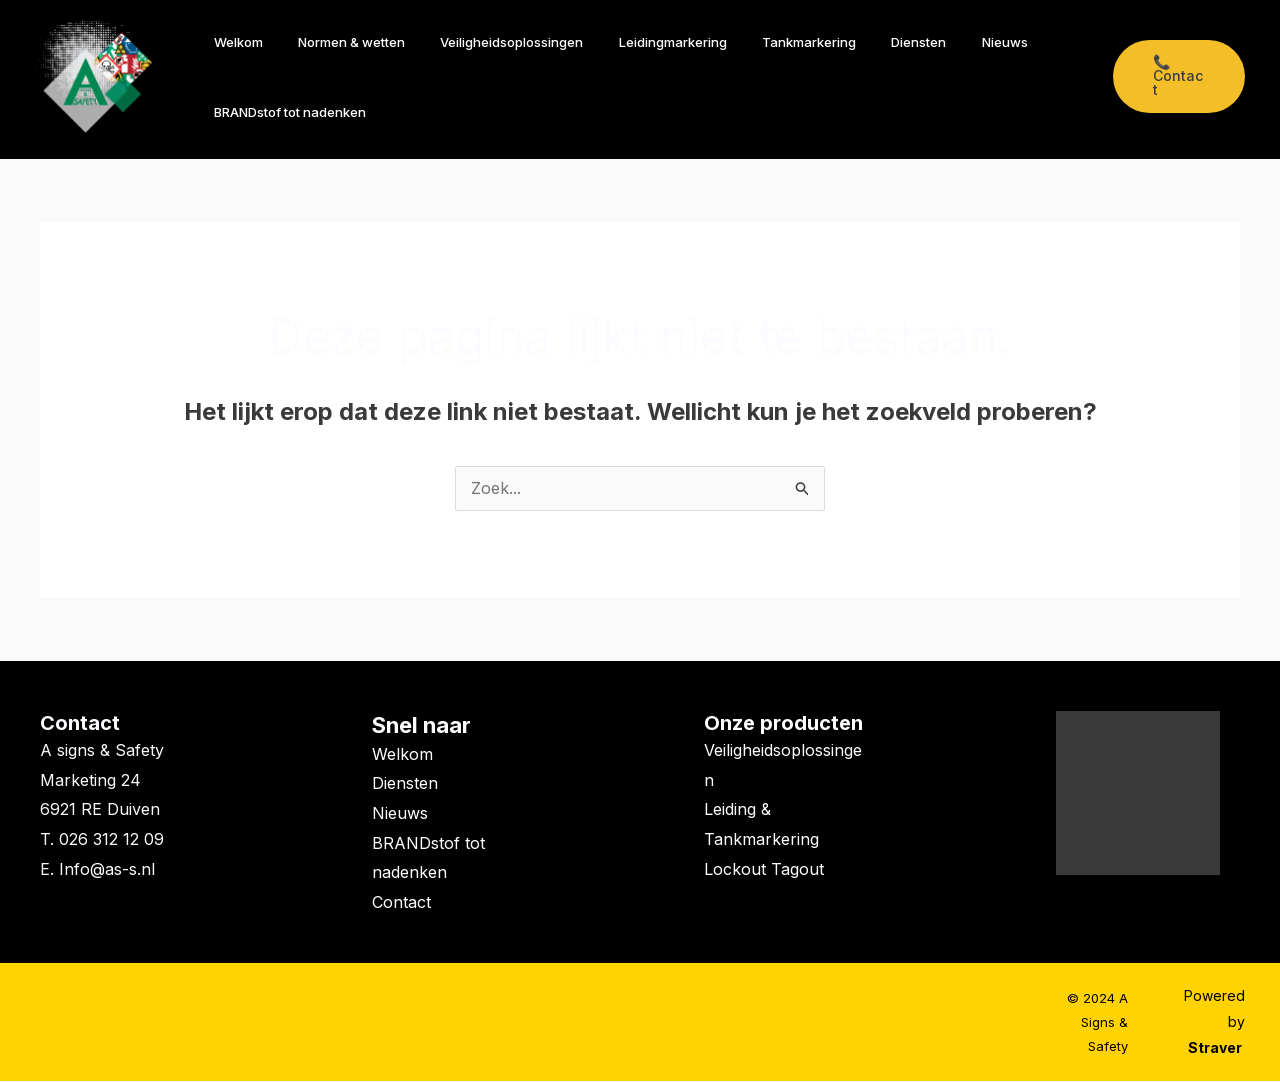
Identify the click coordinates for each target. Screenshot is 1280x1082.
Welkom (233, 42)
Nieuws (944, 42)
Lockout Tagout (764, 870)
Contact (80, 724)
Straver (1216, 1048)
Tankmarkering (767, 42)
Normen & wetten (337, 42)
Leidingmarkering (640, 42)
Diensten (867, 42)
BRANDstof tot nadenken (285, 112)
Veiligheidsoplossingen (488, 42)
